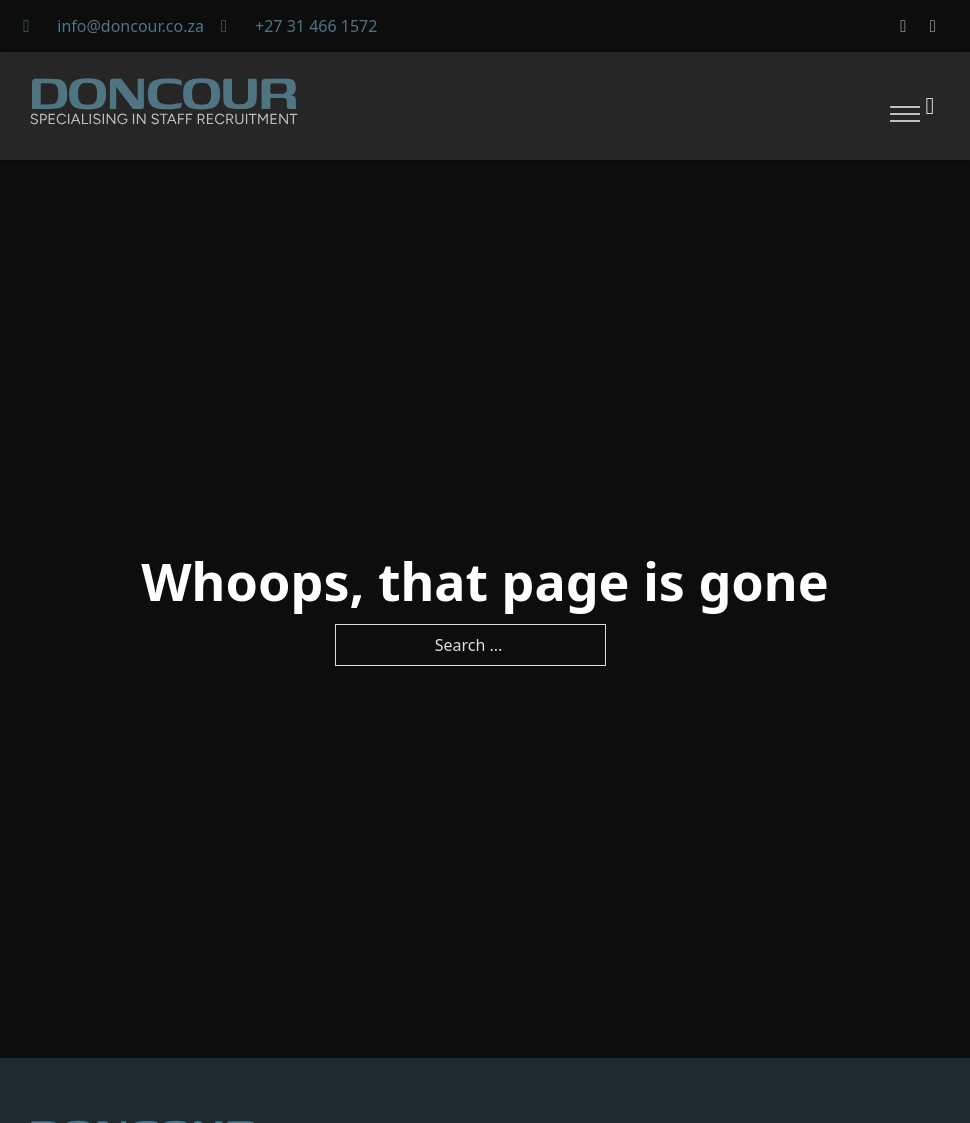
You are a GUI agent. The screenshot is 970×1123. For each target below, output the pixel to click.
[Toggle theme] (930, 105)
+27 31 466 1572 (316, 26)
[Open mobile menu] (905, 114)
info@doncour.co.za (130, 26)
